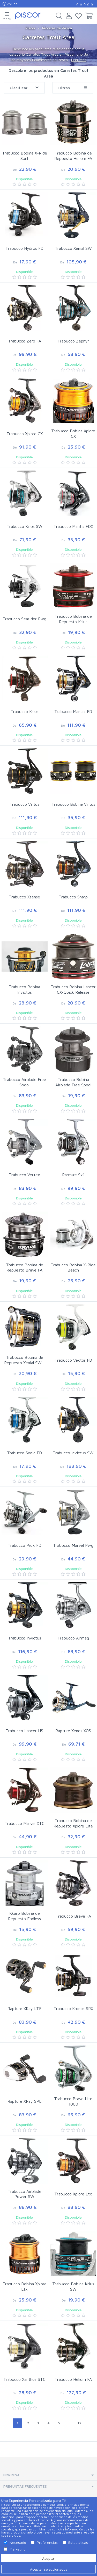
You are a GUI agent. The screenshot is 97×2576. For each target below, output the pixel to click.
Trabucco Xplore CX (24, 433)
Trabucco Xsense (24, 897)
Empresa (11, 2475)
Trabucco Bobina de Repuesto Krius (73, 619)
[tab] (48, 2475)
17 (79, 2423)
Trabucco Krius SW (24, 526)
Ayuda (10, 4)
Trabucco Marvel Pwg (73, 1545)
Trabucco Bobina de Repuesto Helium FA (73, 156)
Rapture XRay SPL (24, 2101)
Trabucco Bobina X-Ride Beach (73, 1268)
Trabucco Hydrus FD (24, 248)
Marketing (18, 2549)
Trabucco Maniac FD (73, 711)
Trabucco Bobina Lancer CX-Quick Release (73, 989)
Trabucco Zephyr (73, 341)
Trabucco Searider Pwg (24, 618)
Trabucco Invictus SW (73, 1452)
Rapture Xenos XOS (73, 1730)
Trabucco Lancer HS (24, 1730)
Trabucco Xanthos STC (24, 2379)
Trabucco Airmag (73, 1638)
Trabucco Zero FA (24, 341)
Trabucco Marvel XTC (24, 1823)
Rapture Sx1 (73, 1174)
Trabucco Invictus (24, 1638)
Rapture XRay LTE (25, 2008)
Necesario (18, 2542)
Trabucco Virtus (24, 804)
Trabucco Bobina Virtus (73, 804)
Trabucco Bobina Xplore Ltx (25, 2286)
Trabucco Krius (25, 711)
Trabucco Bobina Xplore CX (73, 433)
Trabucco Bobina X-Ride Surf (24, 156)
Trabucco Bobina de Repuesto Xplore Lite (73, 1823)
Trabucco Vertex (24, 1174)
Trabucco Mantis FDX (73, 526)
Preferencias (47, 2542)
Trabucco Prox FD (24, 1545)
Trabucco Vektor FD (73, 1360)
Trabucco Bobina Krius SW (73, 2286)
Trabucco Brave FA (73, 1916)
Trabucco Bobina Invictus (24, 989)
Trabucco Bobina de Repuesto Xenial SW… (24, 1360)
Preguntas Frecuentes (25, 2486)
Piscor (30, 28)
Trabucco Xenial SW (73, 248)
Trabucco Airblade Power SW (24, 2194)
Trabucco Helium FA (73, 2379)
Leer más (78, 59)
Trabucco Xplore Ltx (73, 2194)
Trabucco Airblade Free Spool (24, 1082)
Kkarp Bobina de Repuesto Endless (24, 1916)
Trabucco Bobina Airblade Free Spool (73, 1082)
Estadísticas (78, 2542)
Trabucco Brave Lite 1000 (73, 2101)
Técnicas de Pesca (56, 28)
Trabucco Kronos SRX (73, 2008)
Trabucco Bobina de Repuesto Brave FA (24, 1268)
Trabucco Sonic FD (24, 1452)
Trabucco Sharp (73, 897)
